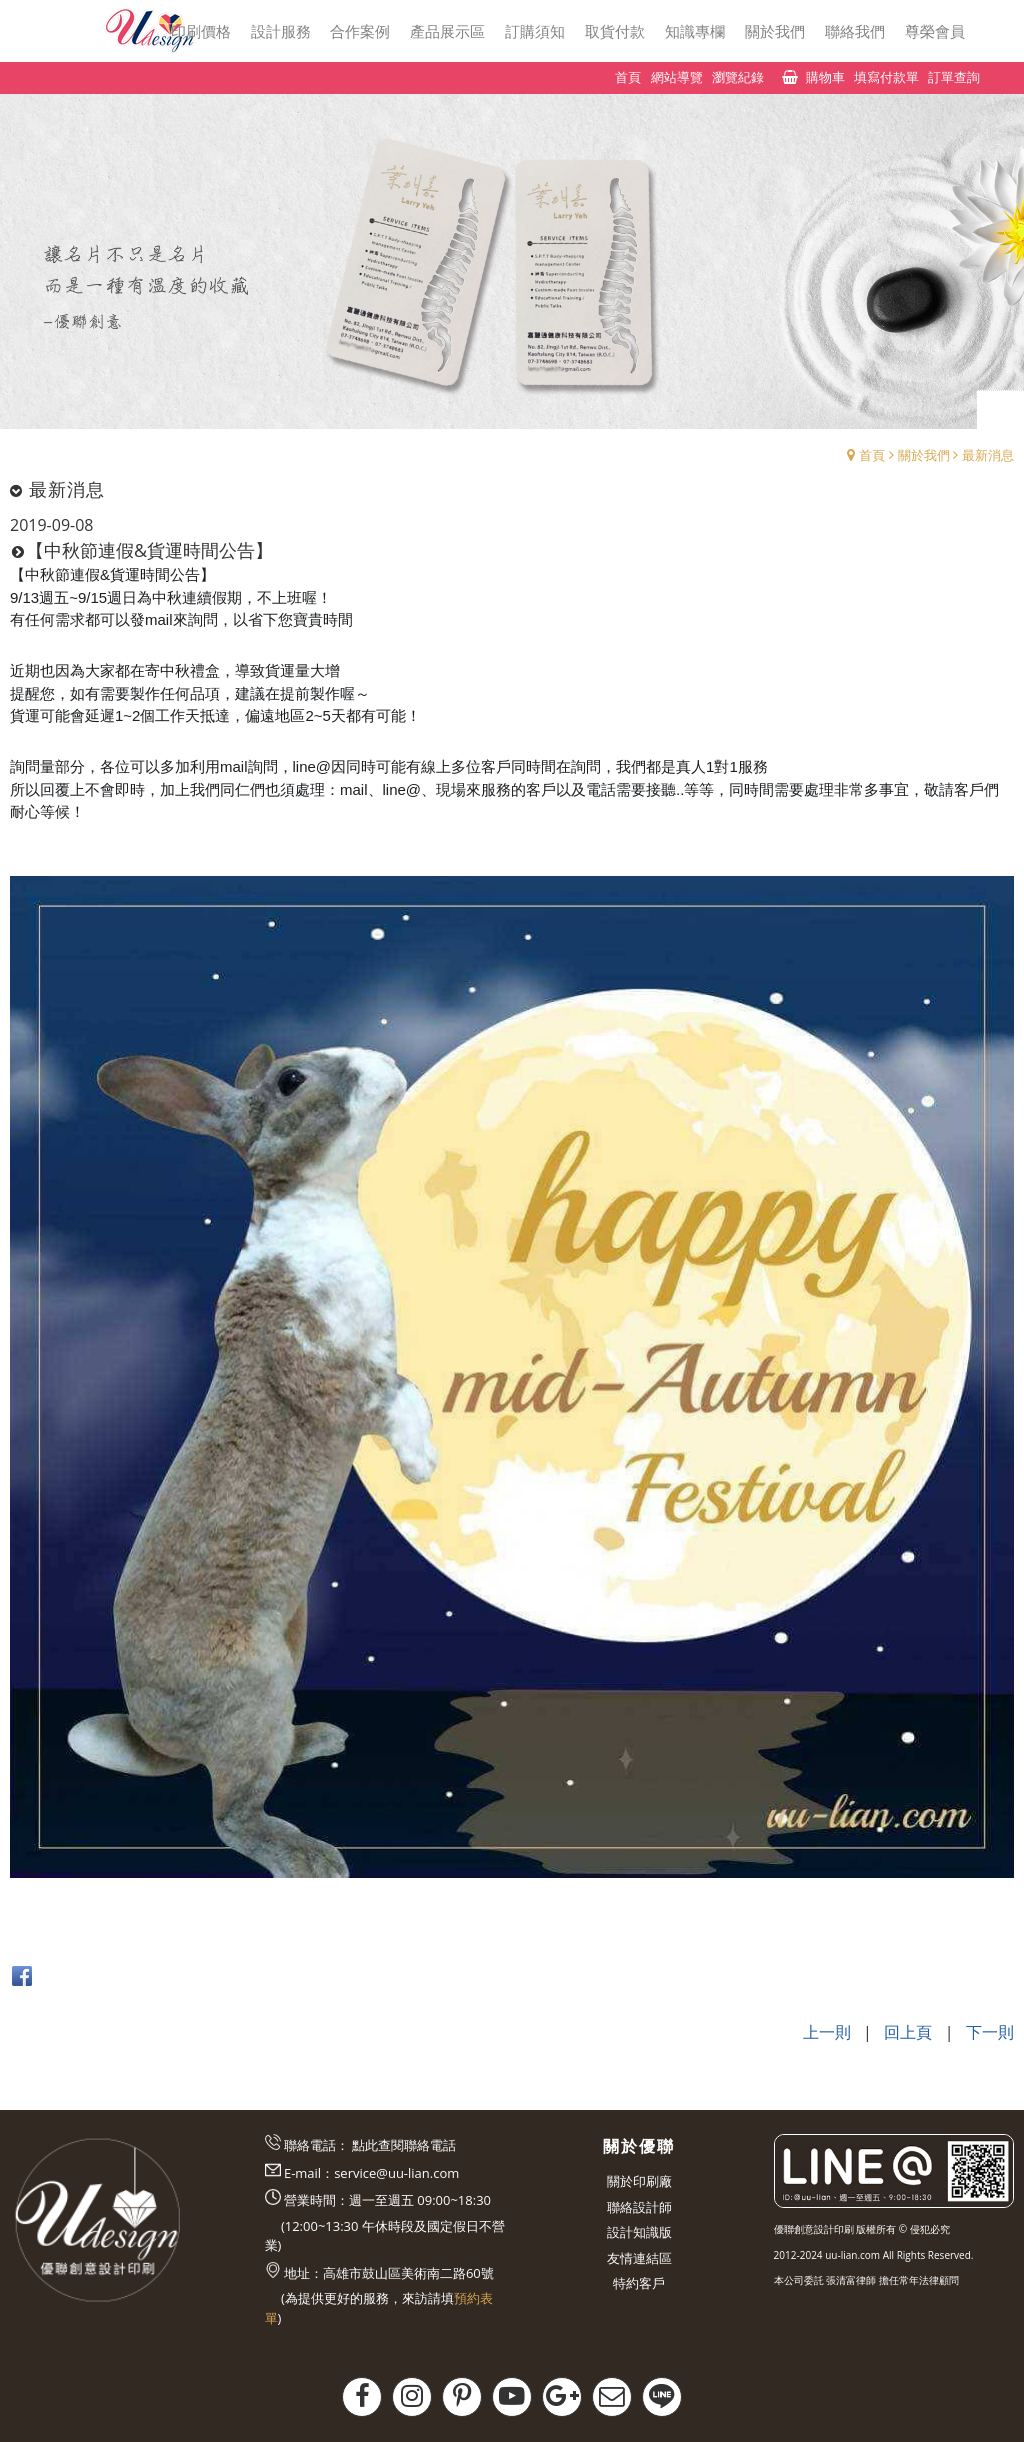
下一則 (990, 2032)
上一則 (827, 2032)
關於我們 (924, 455)
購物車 (825, 77)
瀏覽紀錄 (738, 77)
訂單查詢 (954, 77)
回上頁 (908, 2032)
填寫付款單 (886, 77)
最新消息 (988, 455)
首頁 (872, 455)
